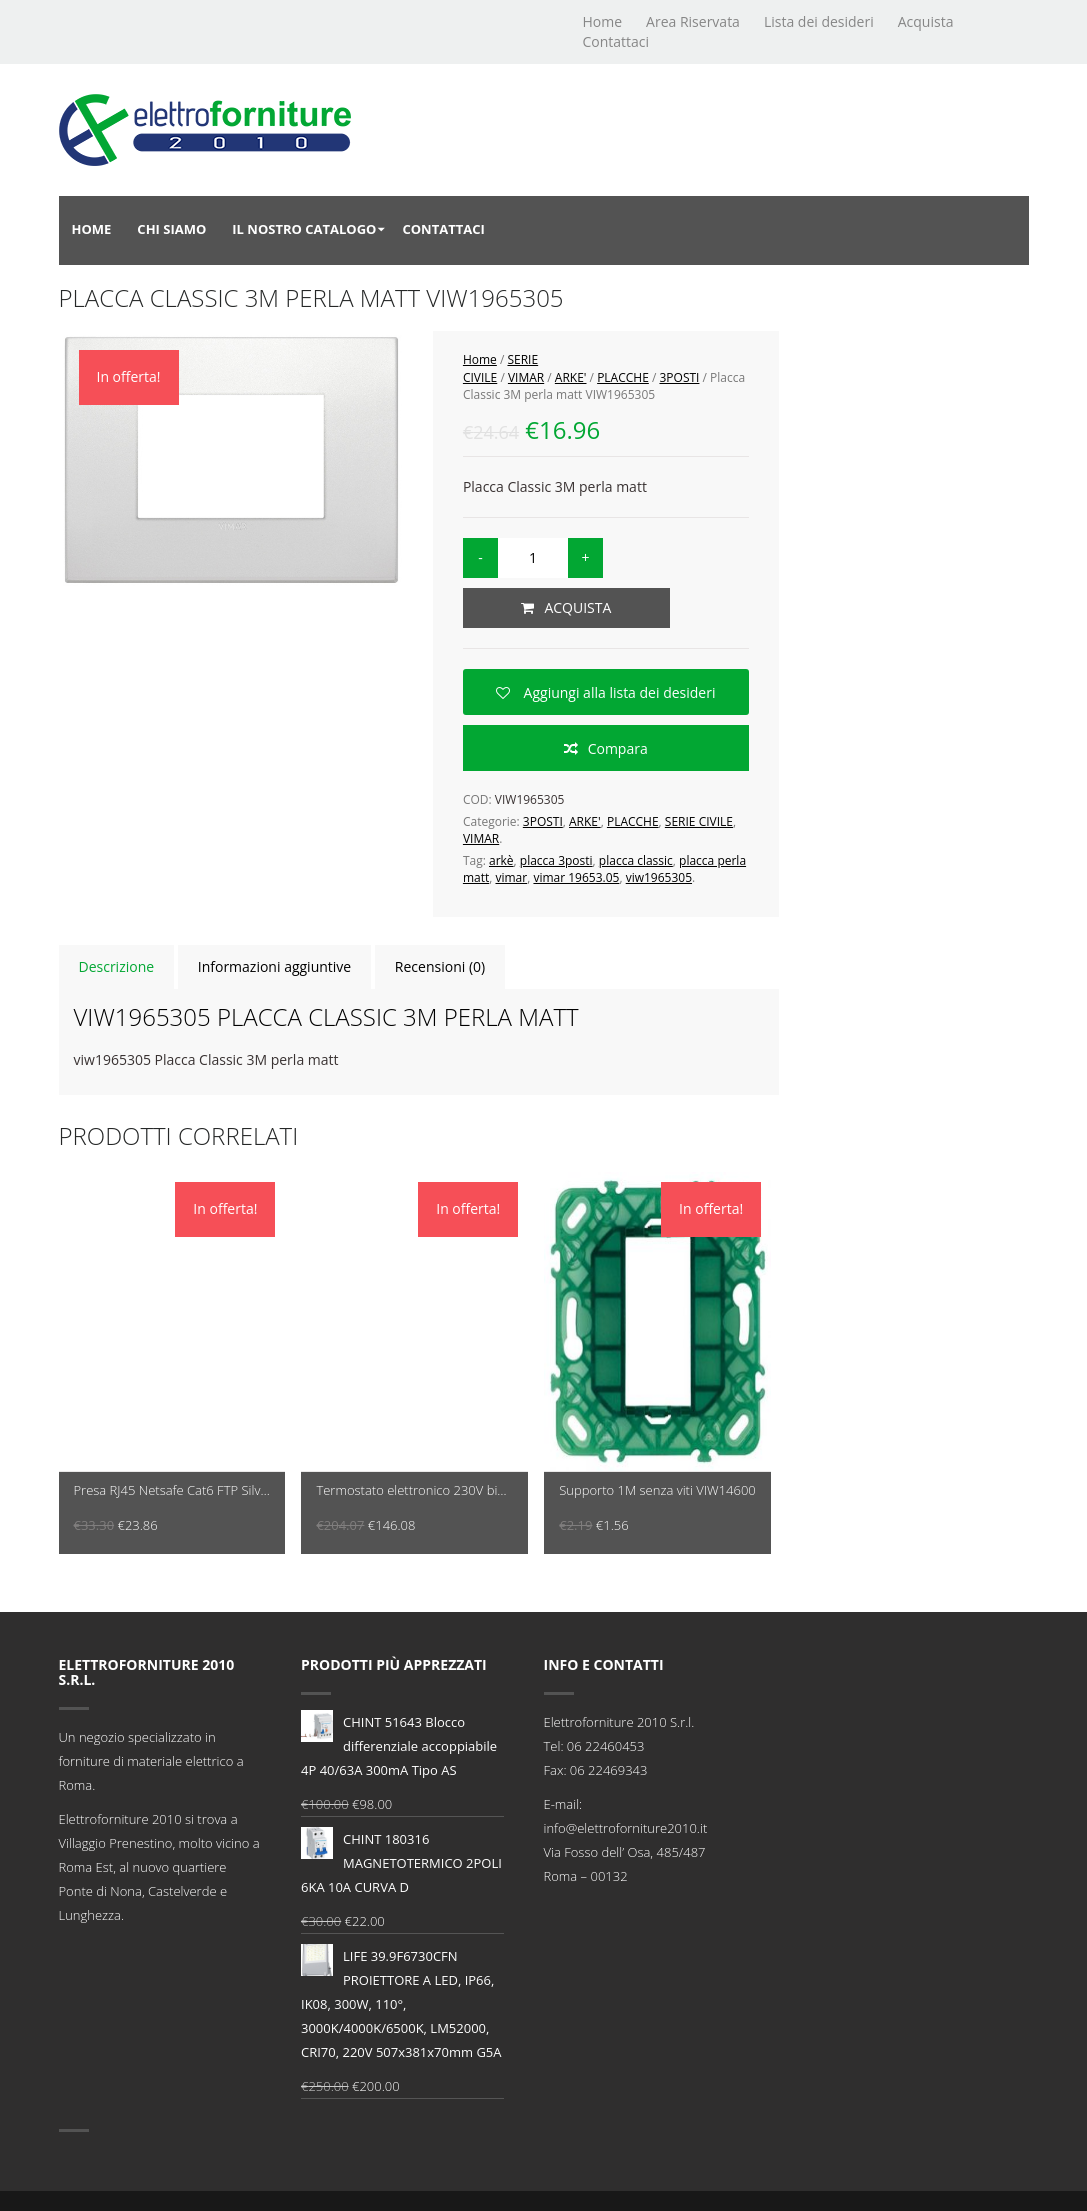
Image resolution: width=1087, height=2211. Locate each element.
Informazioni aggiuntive (274, 966)
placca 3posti (556, 860)
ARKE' (571, 377)
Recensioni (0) (440, 966)
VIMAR (526, 377)
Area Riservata (693, 21)
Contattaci (616, 41)
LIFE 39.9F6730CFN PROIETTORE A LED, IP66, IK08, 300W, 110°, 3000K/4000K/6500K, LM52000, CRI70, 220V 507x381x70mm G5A (401, 2002)
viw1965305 (659, 877)
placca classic (636, 860)
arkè (501, 860)
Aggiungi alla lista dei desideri (618, 692)
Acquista (926, 21)
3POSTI (679, 377)
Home (603, 21)
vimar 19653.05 (576, 877)
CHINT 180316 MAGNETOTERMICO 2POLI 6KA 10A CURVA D (401, 1861)
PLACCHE (623, 377)
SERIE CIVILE (699, 821)
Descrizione (117, 966)
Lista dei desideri (819, 21)
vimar (511, 877)
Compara (618, 748)
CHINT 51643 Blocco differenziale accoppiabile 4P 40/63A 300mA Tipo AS (399, 1744)
